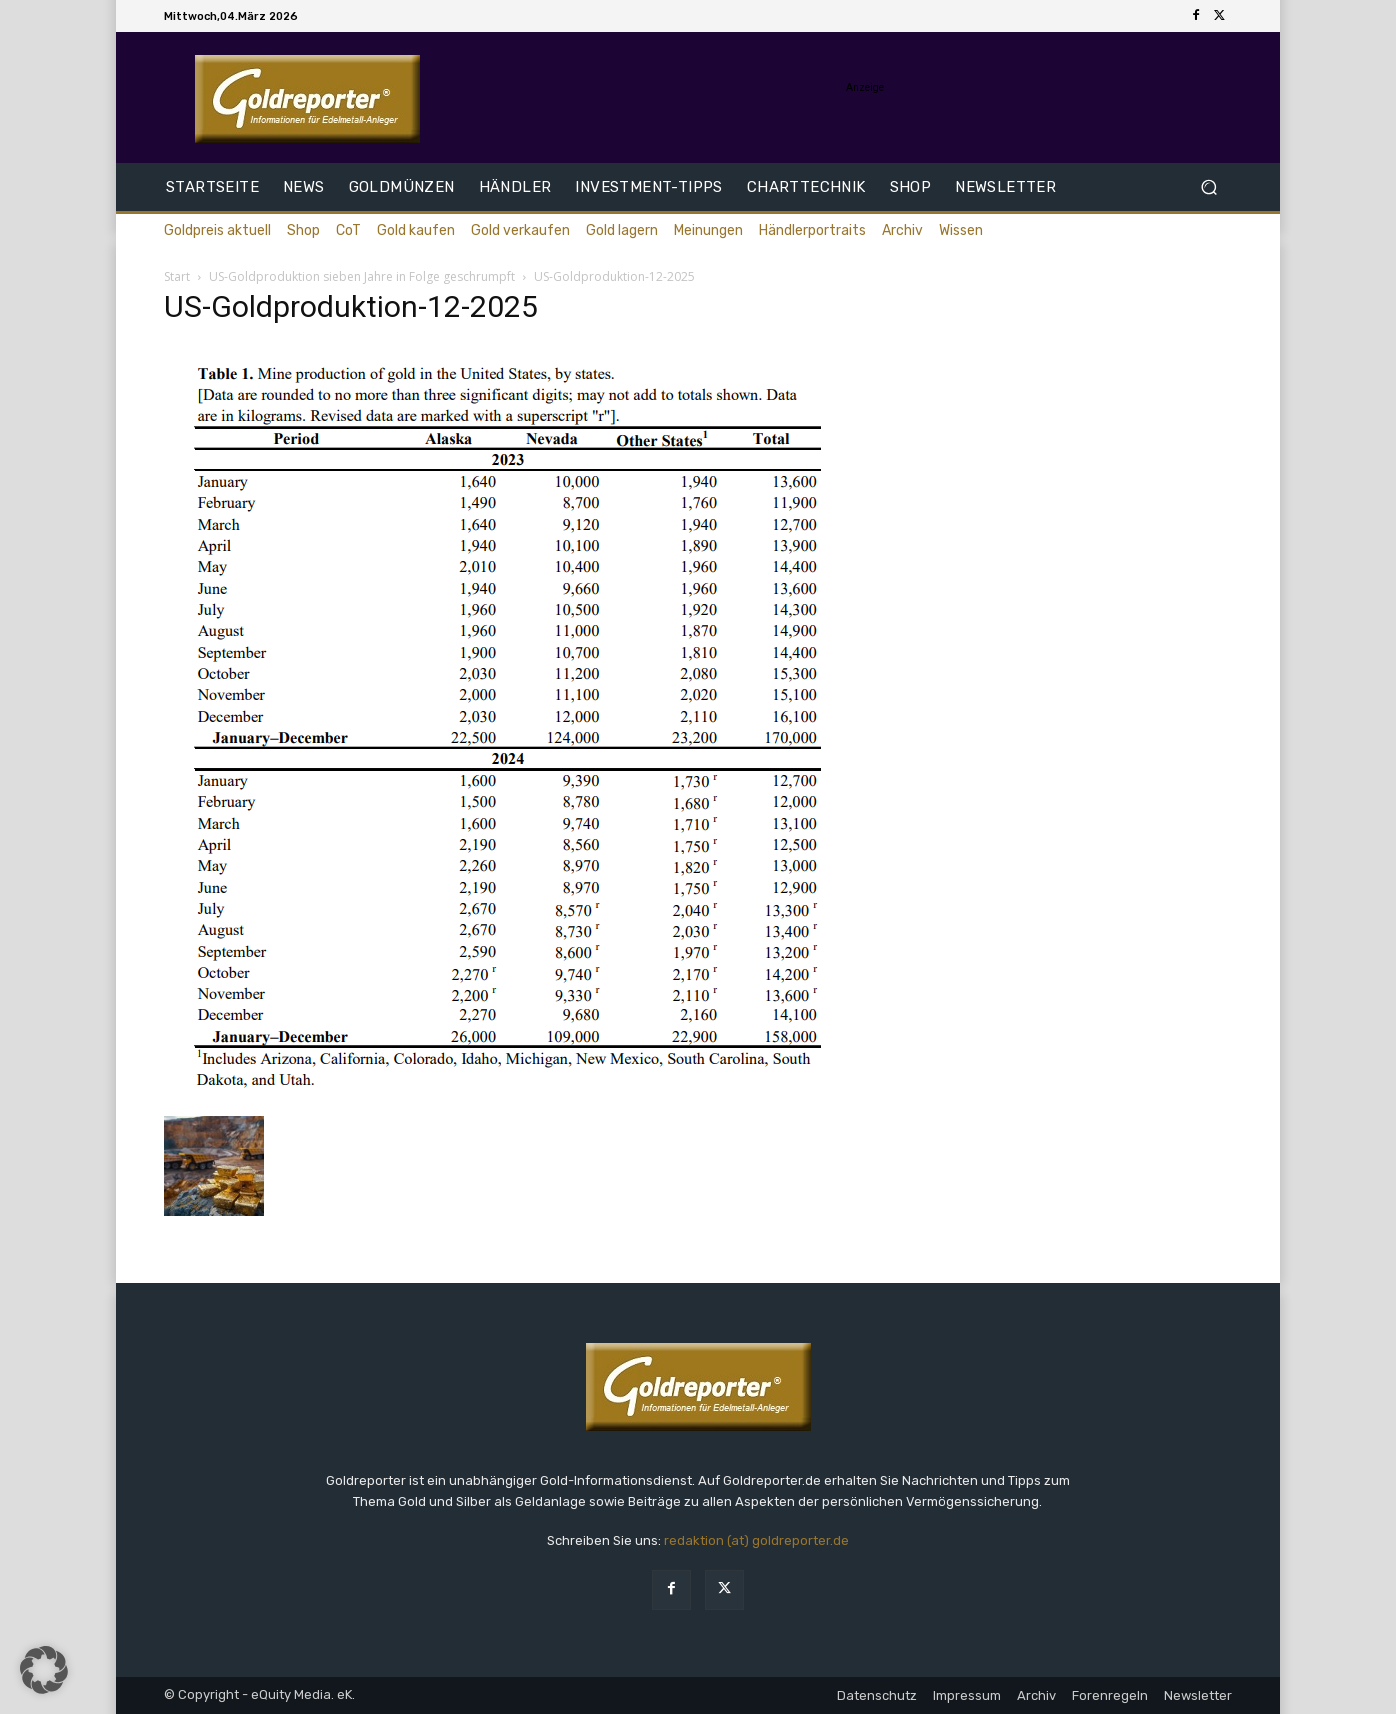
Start (177, 276)
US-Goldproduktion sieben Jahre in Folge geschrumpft (362, 276)
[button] (1208, 187)
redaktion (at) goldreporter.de (756, 1540)
